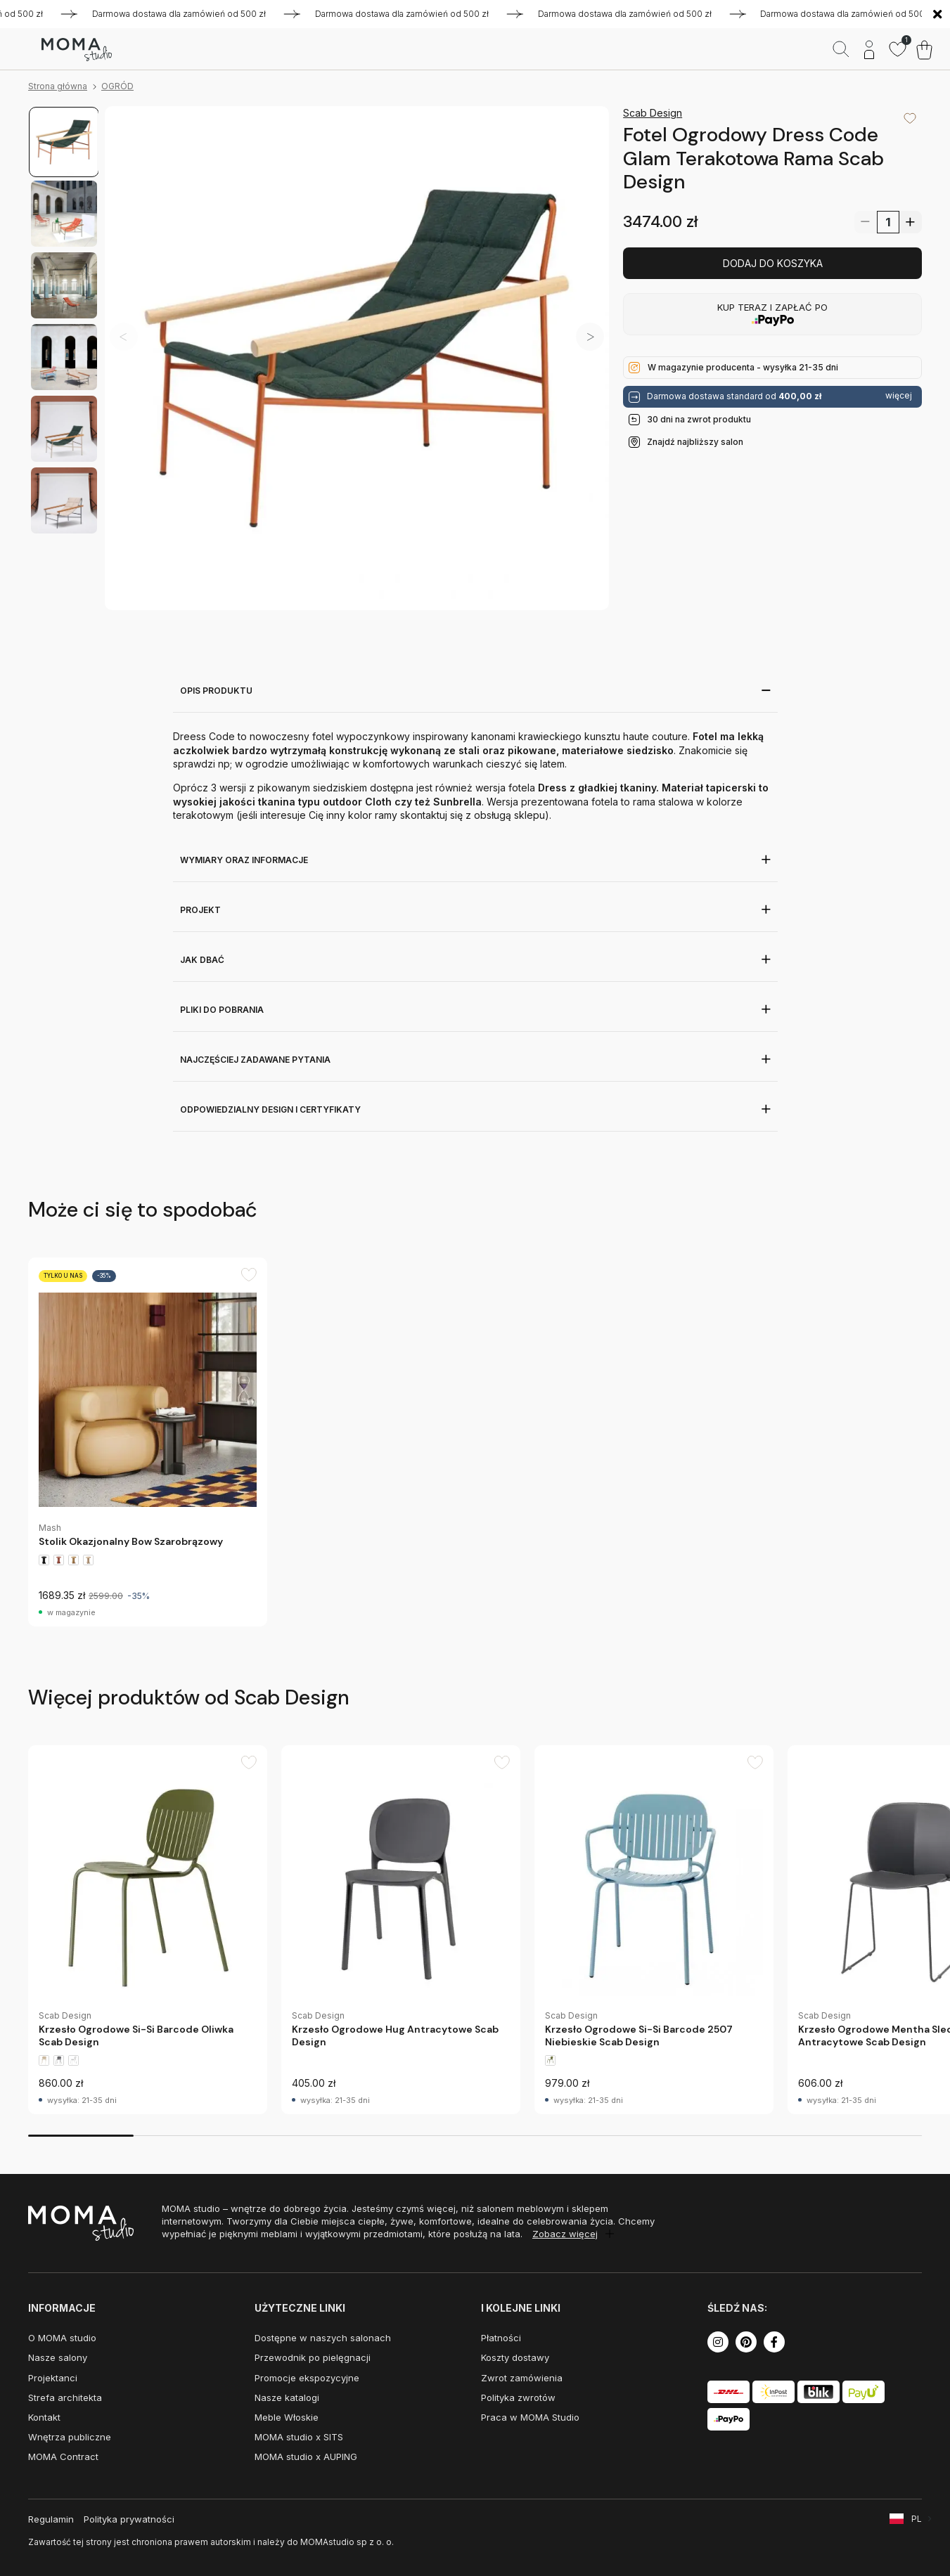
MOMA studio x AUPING (306, 2456)
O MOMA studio (62, 2337)
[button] (590, 337)
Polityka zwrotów (518, 2397)
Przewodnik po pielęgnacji (313, 2357)
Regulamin (51, 2519)
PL (916, 2518)
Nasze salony (57, 2357)
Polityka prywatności (129, 2519)
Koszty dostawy (515, 2357)
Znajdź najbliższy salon (695, 441)
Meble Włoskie (287, 2417)
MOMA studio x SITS (299, 2436)
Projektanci (52, 2377)
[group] (147, 1441)
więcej (898, 396)
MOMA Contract (63, 2456)
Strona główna (57, 86)
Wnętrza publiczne (69, 2436)
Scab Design (652, 113)
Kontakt (44, 2417)
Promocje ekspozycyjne (307, 2377)
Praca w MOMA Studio (530, 2417)
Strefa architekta (65, 2397)
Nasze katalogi (287, 2397)
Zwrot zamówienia (522, 2377)
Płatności (501, 2337)
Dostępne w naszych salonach (323, 2337)
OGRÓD (117, 86)
